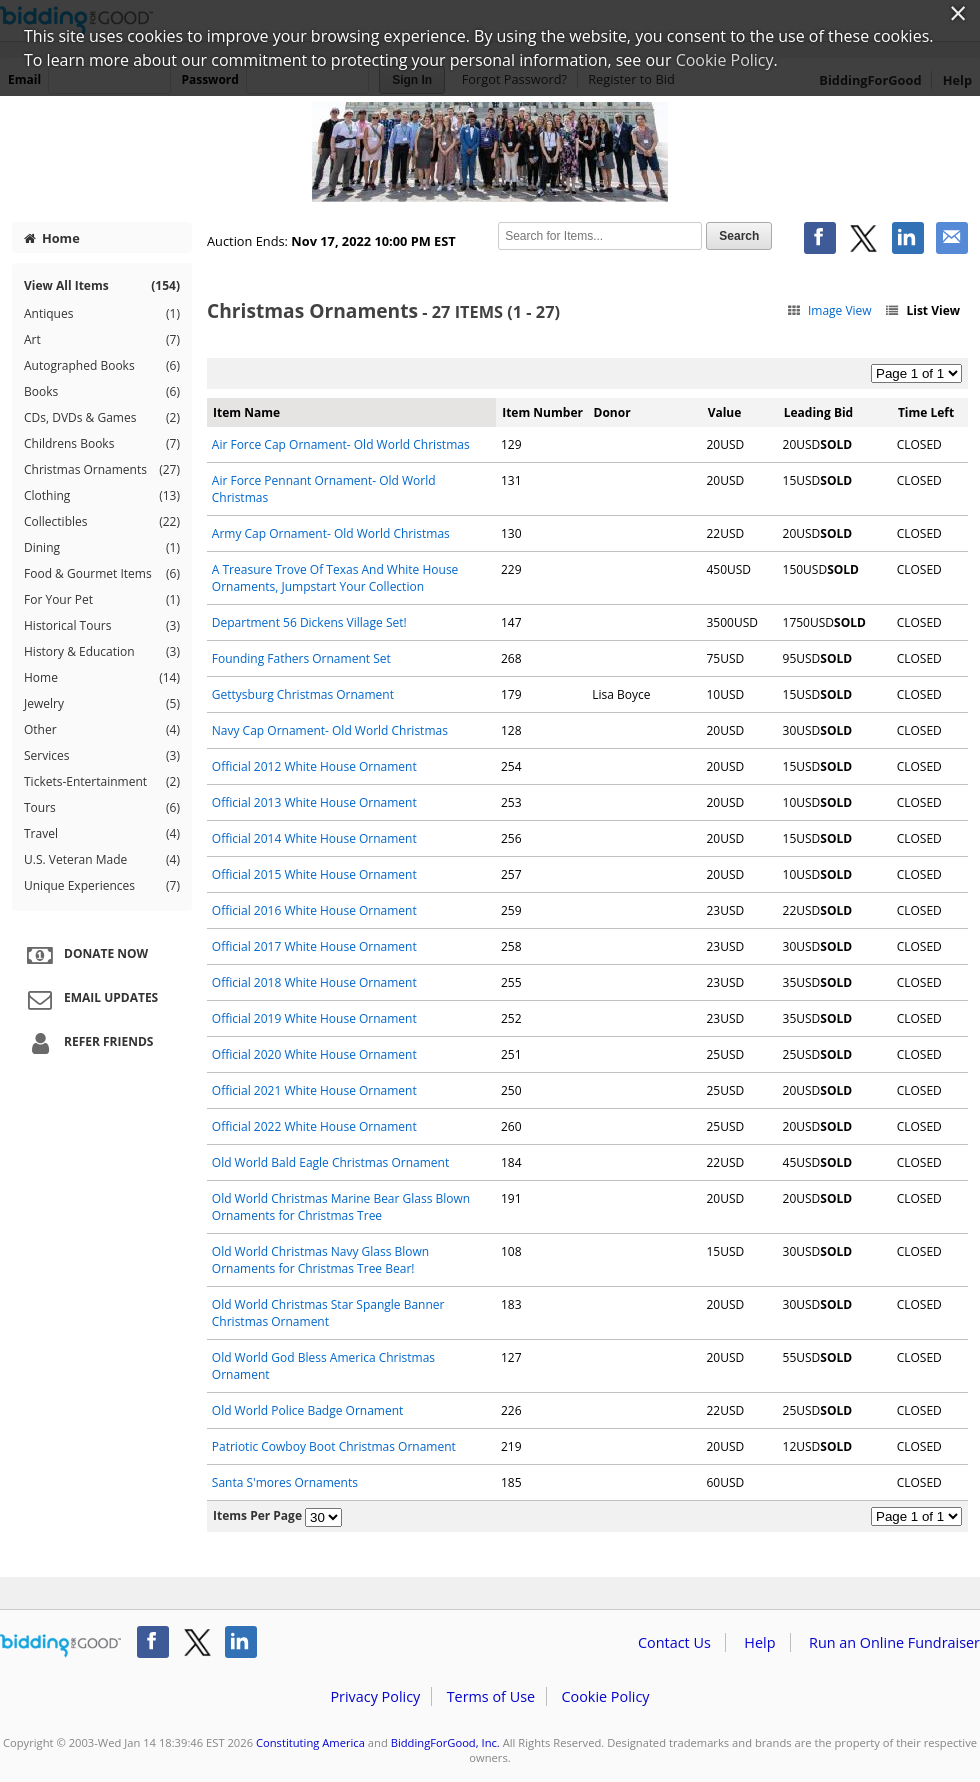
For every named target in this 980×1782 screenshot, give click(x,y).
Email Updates (90, 999)
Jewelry (102, 704)
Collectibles (102, 522)
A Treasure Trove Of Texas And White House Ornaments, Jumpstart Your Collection (335, 578)
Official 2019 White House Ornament (314, 1018)
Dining (102, 548)
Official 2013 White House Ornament (314, 802)
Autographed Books (102, 366)
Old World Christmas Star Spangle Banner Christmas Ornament (328, 1313)
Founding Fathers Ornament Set (301, 658)
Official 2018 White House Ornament (314, 982)
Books (102, 392)
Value (725, 412)
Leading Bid (818, 412)
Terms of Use (491, 1696)
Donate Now (85, 955)
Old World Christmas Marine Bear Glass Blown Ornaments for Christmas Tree (341, 1207)
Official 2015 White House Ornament (314, 874)
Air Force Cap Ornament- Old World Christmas (341, 444)
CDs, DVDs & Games (102, 418)
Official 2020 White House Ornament (314, 1054)
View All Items (102, 285)
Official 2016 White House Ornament (314, 910)
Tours (102, 808)
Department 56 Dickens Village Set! (309, 622)
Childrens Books (102, 444)
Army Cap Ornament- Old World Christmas (331, 533)
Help (759, 1642)
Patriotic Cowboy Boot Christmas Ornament (334, 1446)
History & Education (102, 652)
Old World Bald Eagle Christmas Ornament (330, 1162)
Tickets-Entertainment (102, 782)
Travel (102, 834)
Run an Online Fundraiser (894, 1642)
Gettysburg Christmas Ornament (303, 694)
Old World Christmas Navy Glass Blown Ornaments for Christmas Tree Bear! (320, 1260)
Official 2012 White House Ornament (314, 766)
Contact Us (674, 1642)
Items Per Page (257, 1515)
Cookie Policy (605, 1696)
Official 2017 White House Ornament (314, 946)
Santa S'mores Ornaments (285, 1482)
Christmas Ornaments (102, 470)
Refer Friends (87, 1043)
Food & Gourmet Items (102, 574)
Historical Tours (102, 626)
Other (102, 730)
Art (102, 340)
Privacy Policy (375, 1696)
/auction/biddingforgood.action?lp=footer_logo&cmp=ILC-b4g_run (60, 1646)
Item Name (246, 412)
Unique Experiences (102, 886)
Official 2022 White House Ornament (314, 1126)
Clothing (102, 496)
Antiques (102, 314)
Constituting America (310, 1742)
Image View (828, 310)
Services (102, 756)
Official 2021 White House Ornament (314, 1090)
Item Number (542, 412)
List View (922, 310)
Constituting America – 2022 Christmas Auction (490, 152)
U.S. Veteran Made (102, 860)
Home (52, 238)
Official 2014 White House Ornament (314, 838)
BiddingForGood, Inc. (445, 1742)
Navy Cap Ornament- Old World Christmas (330, 730)
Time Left (926, 412)
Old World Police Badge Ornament (308, 1410)
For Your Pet (102, 600)
